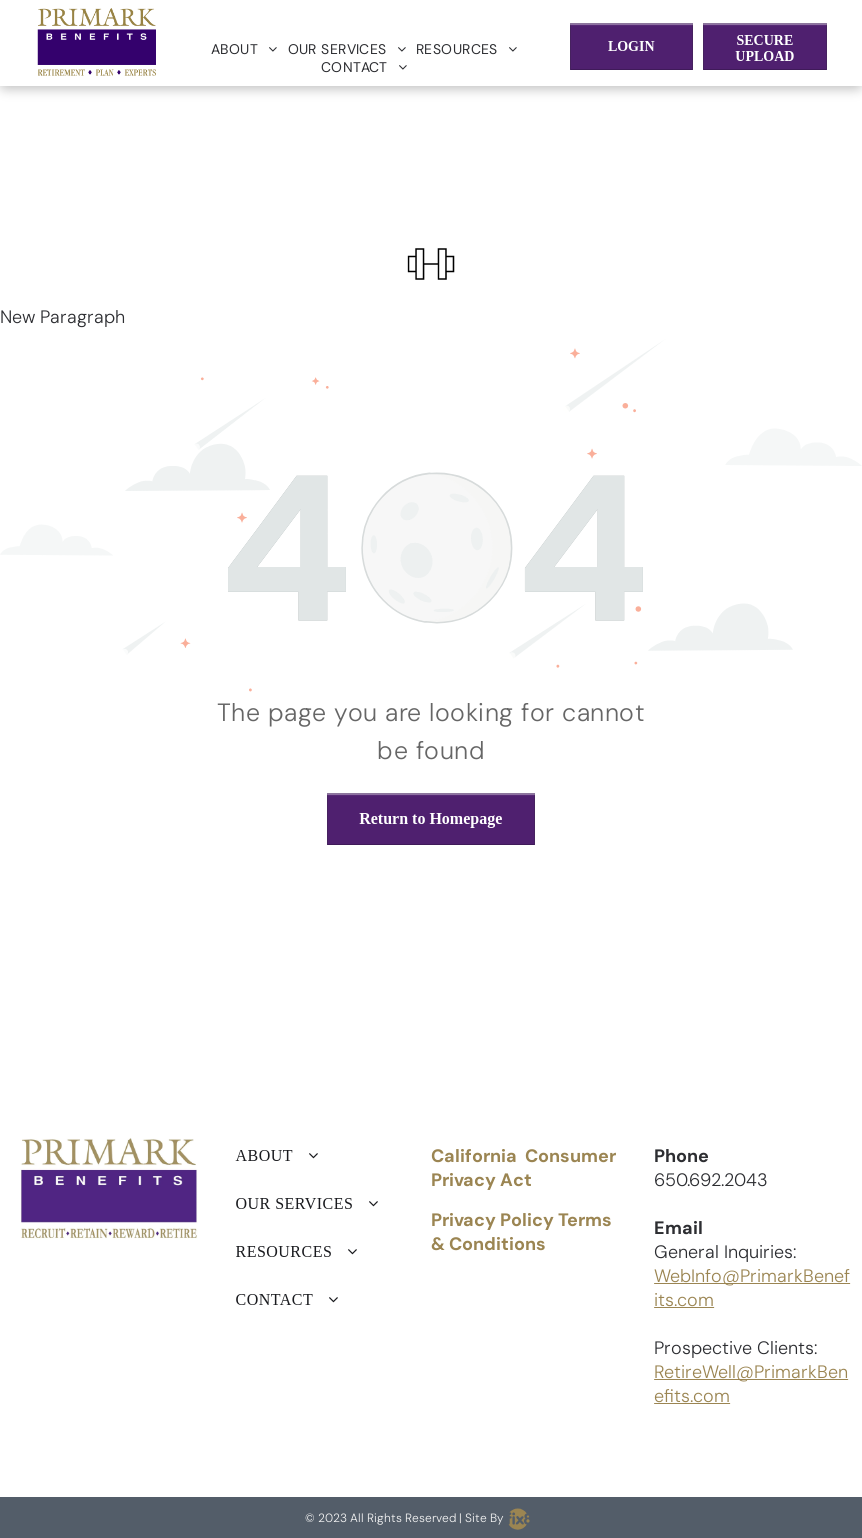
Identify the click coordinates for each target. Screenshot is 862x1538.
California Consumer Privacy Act (523, 1168)
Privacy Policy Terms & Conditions (521, 1232)
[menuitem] (244, 49)
